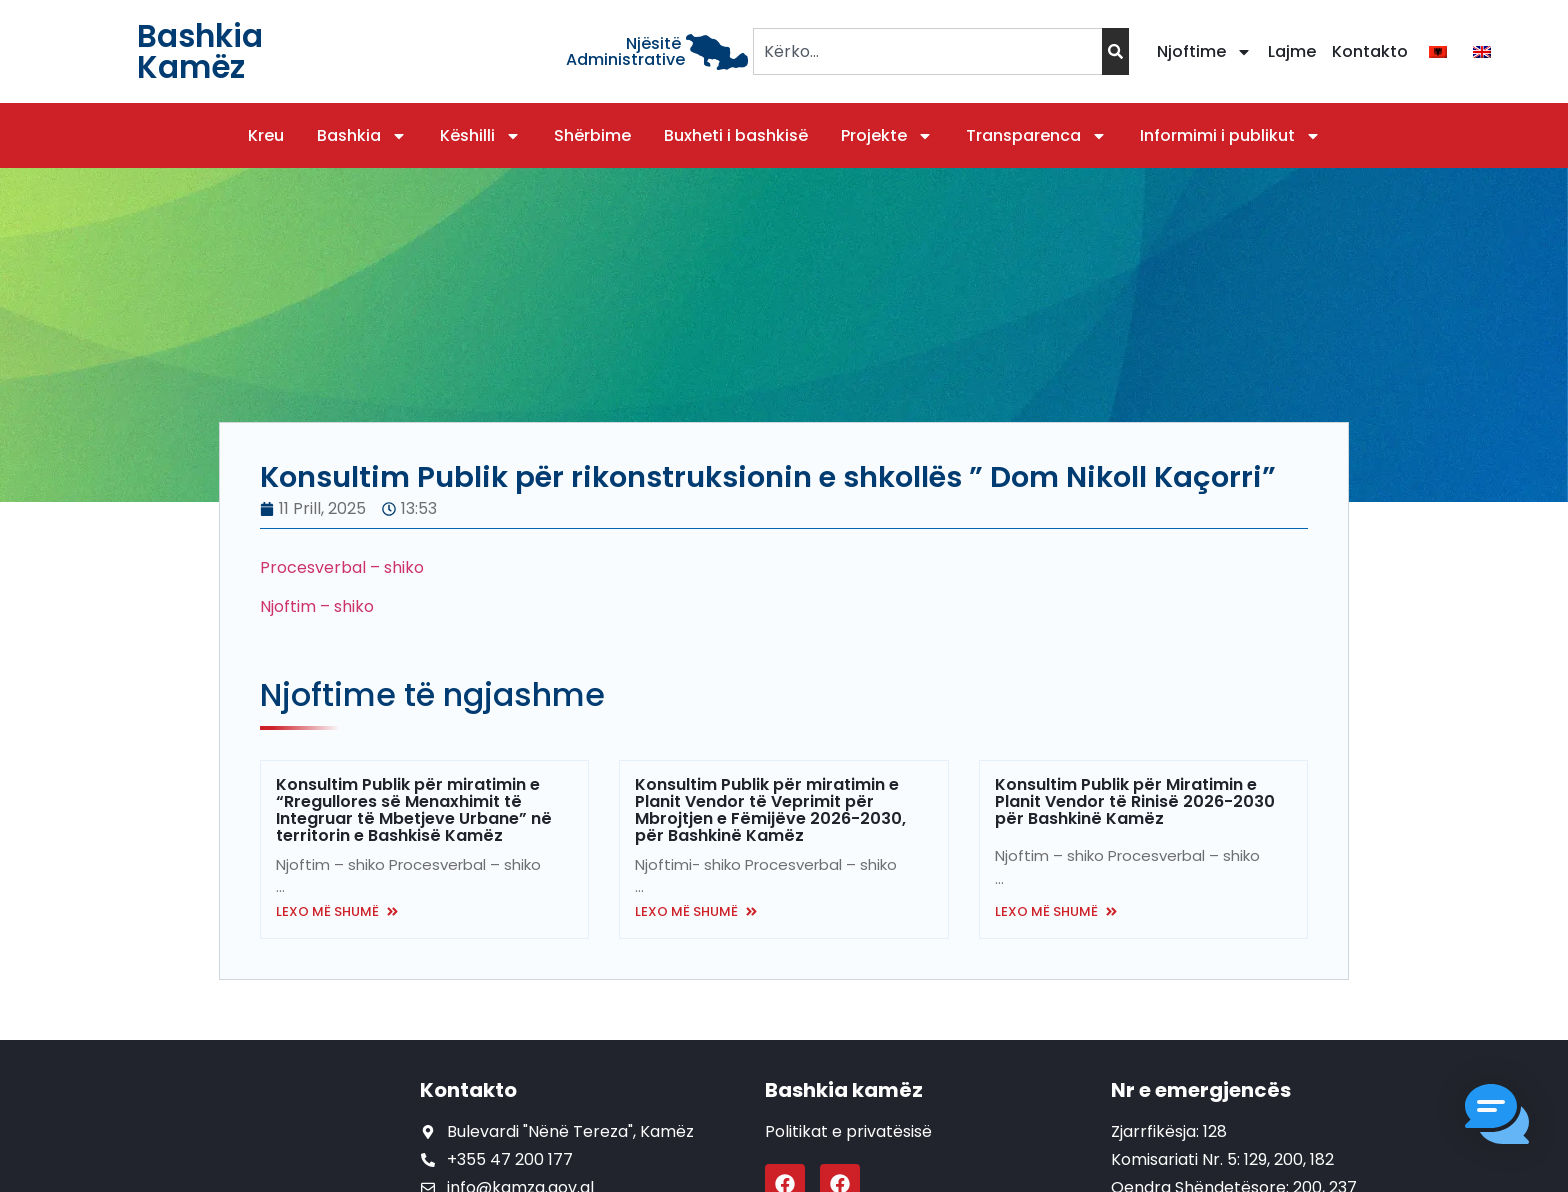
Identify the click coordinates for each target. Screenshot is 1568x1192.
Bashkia (362, 136)
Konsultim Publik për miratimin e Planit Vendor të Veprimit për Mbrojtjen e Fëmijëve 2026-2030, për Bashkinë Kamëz (770, 810)
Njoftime (1204, 52)
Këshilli (480, 136)
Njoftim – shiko (317, 606)
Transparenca (1036, 136)
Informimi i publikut (1230, 136)
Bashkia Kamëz (200, 51)
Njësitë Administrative (625, 51)
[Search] (1115, 51)
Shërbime (592, 135)
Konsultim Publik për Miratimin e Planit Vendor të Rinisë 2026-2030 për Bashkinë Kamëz (1135, 801)
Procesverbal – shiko (342, 567)
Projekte (887, 136)
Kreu (266, 135)
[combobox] (927, 51)
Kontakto (1370, 51)
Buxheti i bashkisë (736, 135)
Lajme (1292, 51)
